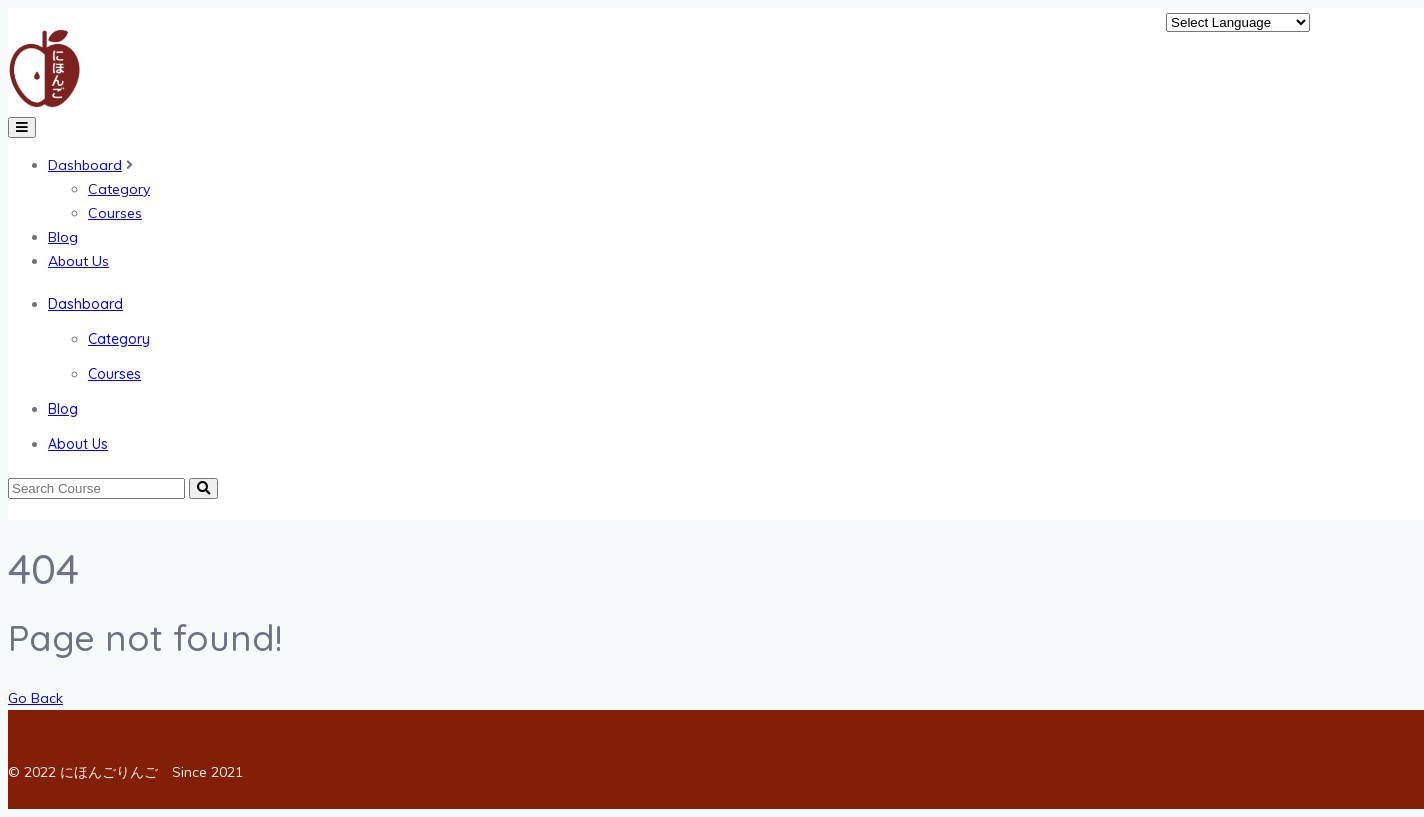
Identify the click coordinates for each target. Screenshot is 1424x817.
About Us (78, 261)
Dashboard (85, 165)
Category (119, 189)
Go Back (35, 698)
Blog (63, 237)
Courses (115, 213)
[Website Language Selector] (1238, 22)
